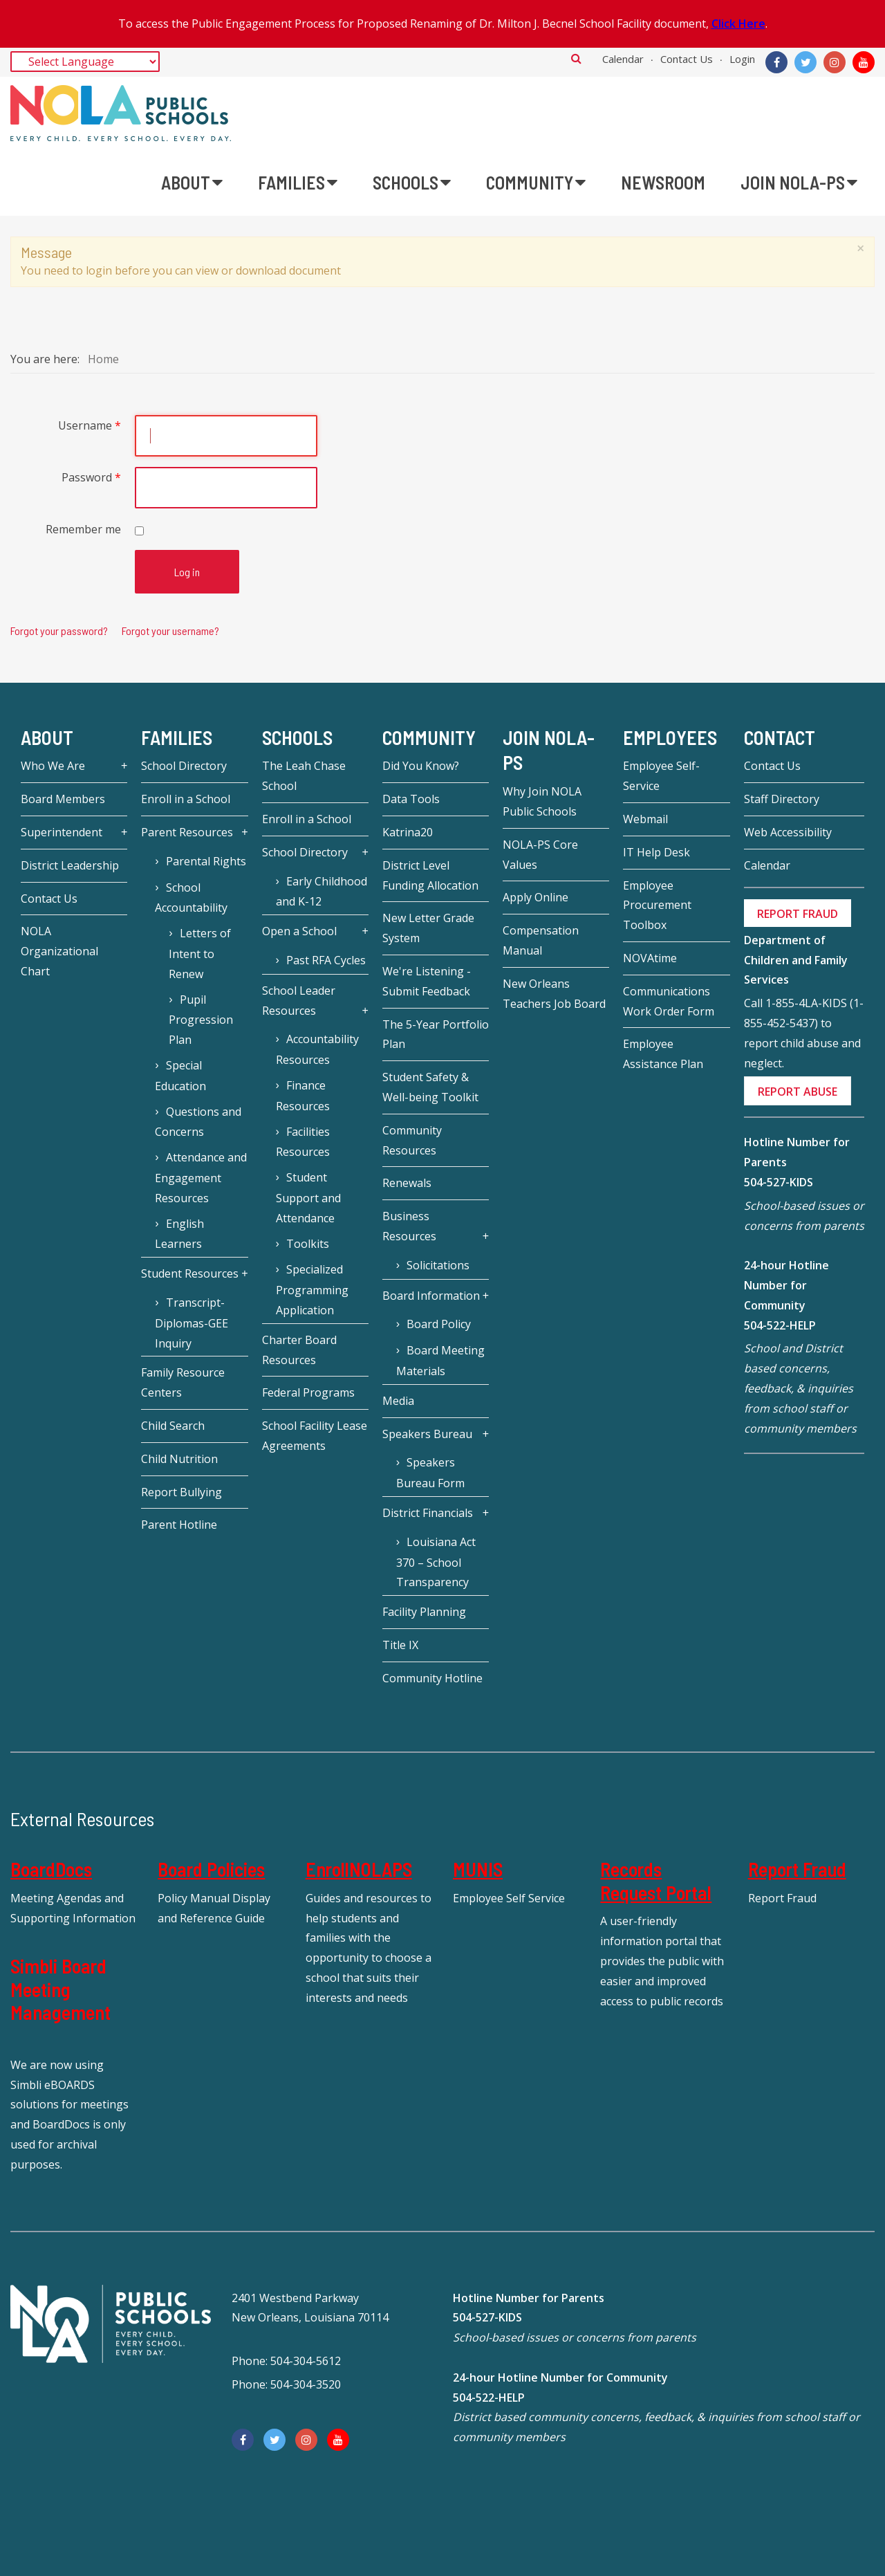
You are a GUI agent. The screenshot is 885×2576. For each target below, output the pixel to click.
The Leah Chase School (304, 775)
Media (398, 1400)
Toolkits (307, 1243)
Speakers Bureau (427, 1434)
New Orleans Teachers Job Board (554, 993)
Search (576, 58)
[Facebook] (776, 62)
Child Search (173, 1425)
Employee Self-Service (661, 775)
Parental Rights (206, 861)
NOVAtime (650, 958)
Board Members (63, 799)
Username (89, 425)
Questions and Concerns (198, 1122)
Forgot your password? (59, 630)
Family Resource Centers (183, 1382)
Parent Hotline (179, 1524)
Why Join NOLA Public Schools (542, 801)
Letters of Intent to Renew (199, 954)
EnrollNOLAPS (359, 1869)
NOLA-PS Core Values (540, 854)
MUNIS (478, 1869)
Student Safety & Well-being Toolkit (430, 1087)
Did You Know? (420, 765)
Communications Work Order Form (668, 1001)
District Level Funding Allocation (430, 875)
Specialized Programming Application (312, 1290)
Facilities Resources (303, 1142)
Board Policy (439, 1324)
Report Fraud (797, 1869)
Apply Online (535, 897)
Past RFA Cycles (326, 960)
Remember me (83, 529)
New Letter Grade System (428, 928)
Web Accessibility (788, 832)
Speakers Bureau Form (430, 1473)
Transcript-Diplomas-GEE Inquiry (191, 1323)
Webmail (645, 819)
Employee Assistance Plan (663, 1053)
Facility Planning (424, 1611)
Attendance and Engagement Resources (200, 1178)
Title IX (400, 1645)
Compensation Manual (541, 940)
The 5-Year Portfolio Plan (435, 1034)
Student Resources (190, 1273)
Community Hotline (432, 1678)
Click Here (738, 23)
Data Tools (411, 799)
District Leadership (70, 865)
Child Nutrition (179, 1458)
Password (91, 477)
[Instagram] (834, 62)
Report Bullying (181, 1492)
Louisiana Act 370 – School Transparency (436, 1562)
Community (429, 737)
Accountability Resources (317, 1049)
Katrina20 (407, 832)
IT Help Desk (656, 852)
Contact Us (686, 59)
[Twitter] (805, 62)
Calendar (623, 59)
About (47, 737)
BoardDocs (51, 1869)
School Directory (184, 765)
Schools (297, 737)
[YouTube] (864, 62)
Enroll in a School (185, 799)
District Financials (427, 1512)
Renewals (406, 1182)
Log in (187, 571)
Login (742, 59)
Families (176, 737)
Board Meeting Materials (440, 1361)
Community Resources (412, 1140)
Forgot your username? (170, 630)
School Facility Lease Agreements (314, 1435)
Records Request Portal (655, 1880)
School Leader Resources (298, 1000)
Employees (670, 737)
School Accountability (191, 898)
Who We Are (53, 765)
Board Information (431, 1295)
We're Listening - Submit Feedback (426, 981)
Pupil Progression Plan (201, 1020)
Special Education (180, 1076)
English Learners (179, 1234)
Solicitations (438, 1265)
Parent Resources (187, 832)
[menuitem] (192, 182)
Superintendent (61, 832)
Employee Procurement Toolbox (657, 905)
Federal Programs (308, 1392)
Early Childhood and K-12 (321, 892)
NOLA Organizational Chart (59, 951)
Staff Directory (781, 799)
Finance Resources (303, 1096)
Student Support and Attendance (308, 1198)
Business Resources (409, 1226)
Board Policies (211, 1869)
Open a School (299, 931)
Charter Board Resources (299, 1350)
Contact (779, 737)
